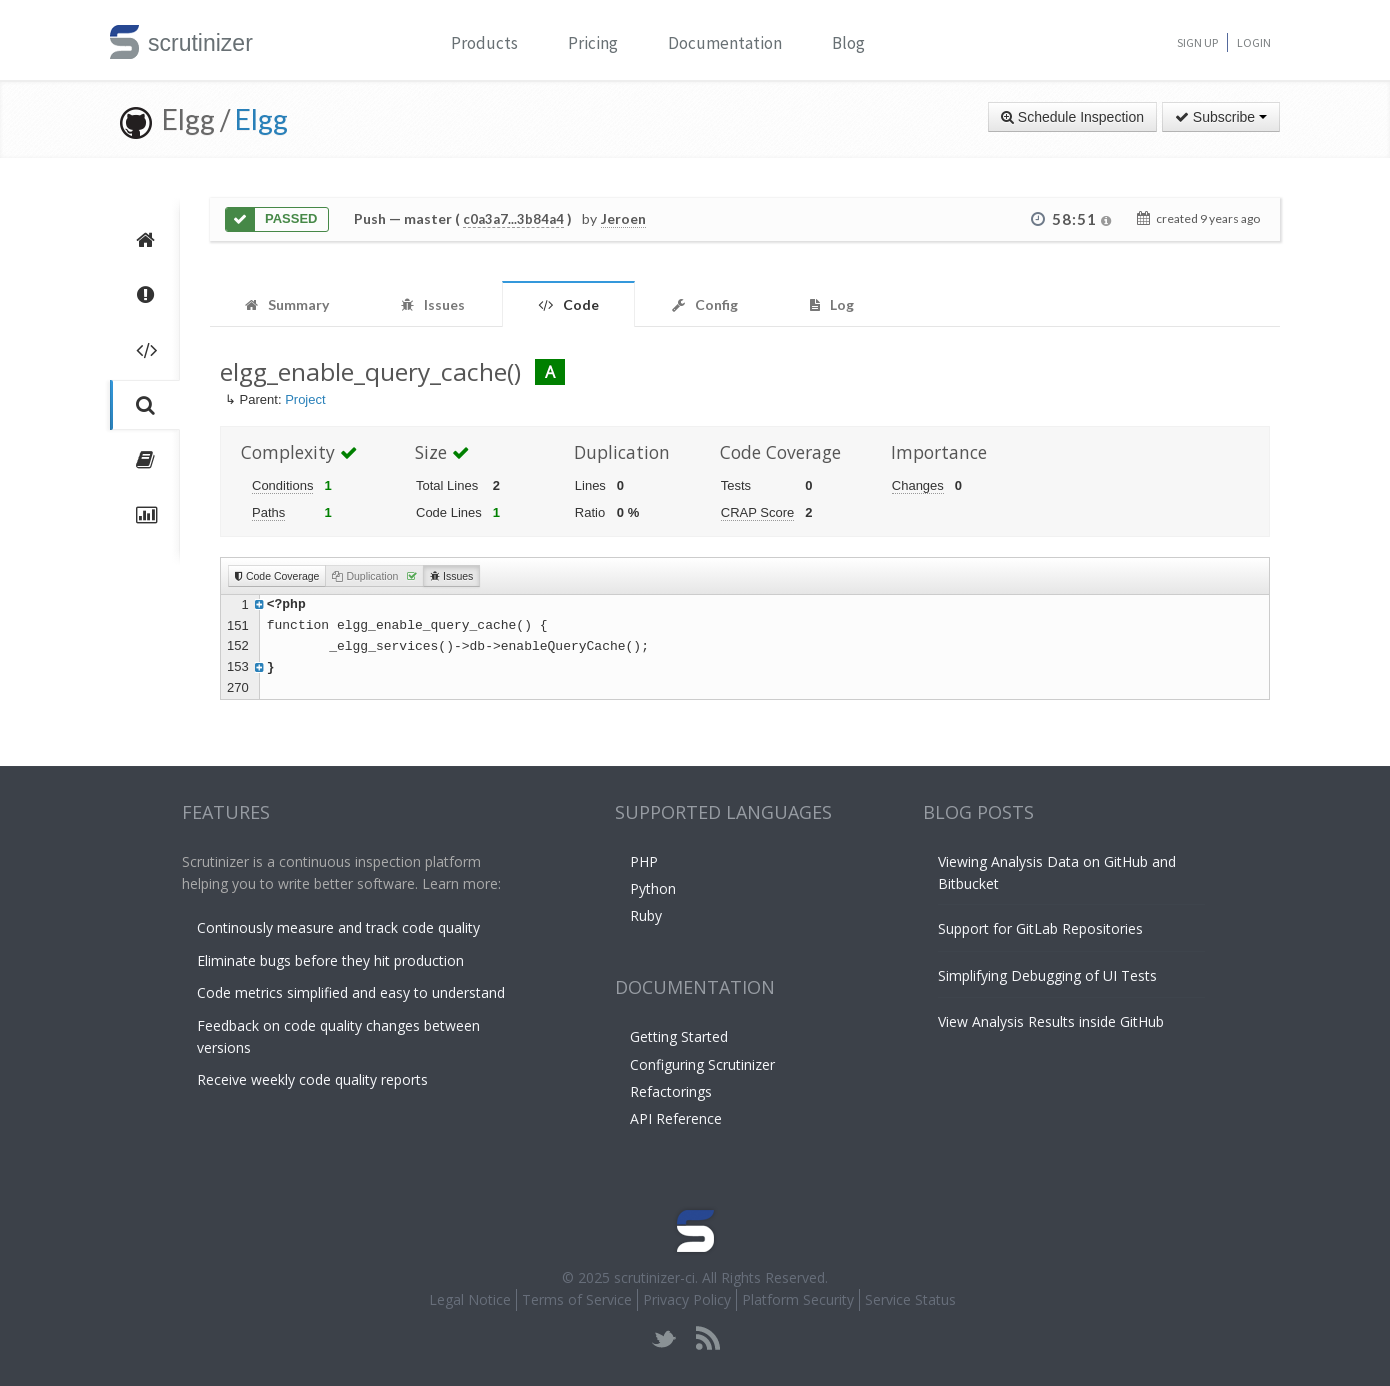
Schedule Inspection (1072, 117)
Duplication (374, 576)
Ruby (646, 915)
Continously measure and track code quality (338, 927)
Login (1254, 42)
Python (653, 888)
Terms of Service (577, 1299)
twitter (664, 1338)
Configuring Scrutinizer (702, 1064)
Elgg (261, 119)
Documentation (725, 43)
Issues (451, 576)
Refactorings (671, 1091)
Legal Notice (470, 1299)
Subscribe (1221, 117)
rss (707, 1338)
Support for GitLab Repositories (1040, 928)
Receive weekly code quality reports (312, 1079)
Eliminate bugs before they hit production (330, 960)
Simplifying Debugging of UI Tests (1047, 975)
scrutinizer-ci (654, 1277)
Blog (848, 43)
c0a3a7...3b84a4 (513, 219)
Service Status (910, 1299)
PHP (644, 861)
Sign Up (1197, 42)
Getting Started (679, 1036)
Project (305, 399)
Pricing (593, 43)
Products (484, 43)
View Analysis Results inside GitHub (1051, 1021)
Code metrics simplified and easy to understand (351, 992)
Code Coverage (277, 576)
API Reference (676, 1118)
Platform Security (798, 1299)
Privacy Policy (687, 1299)
